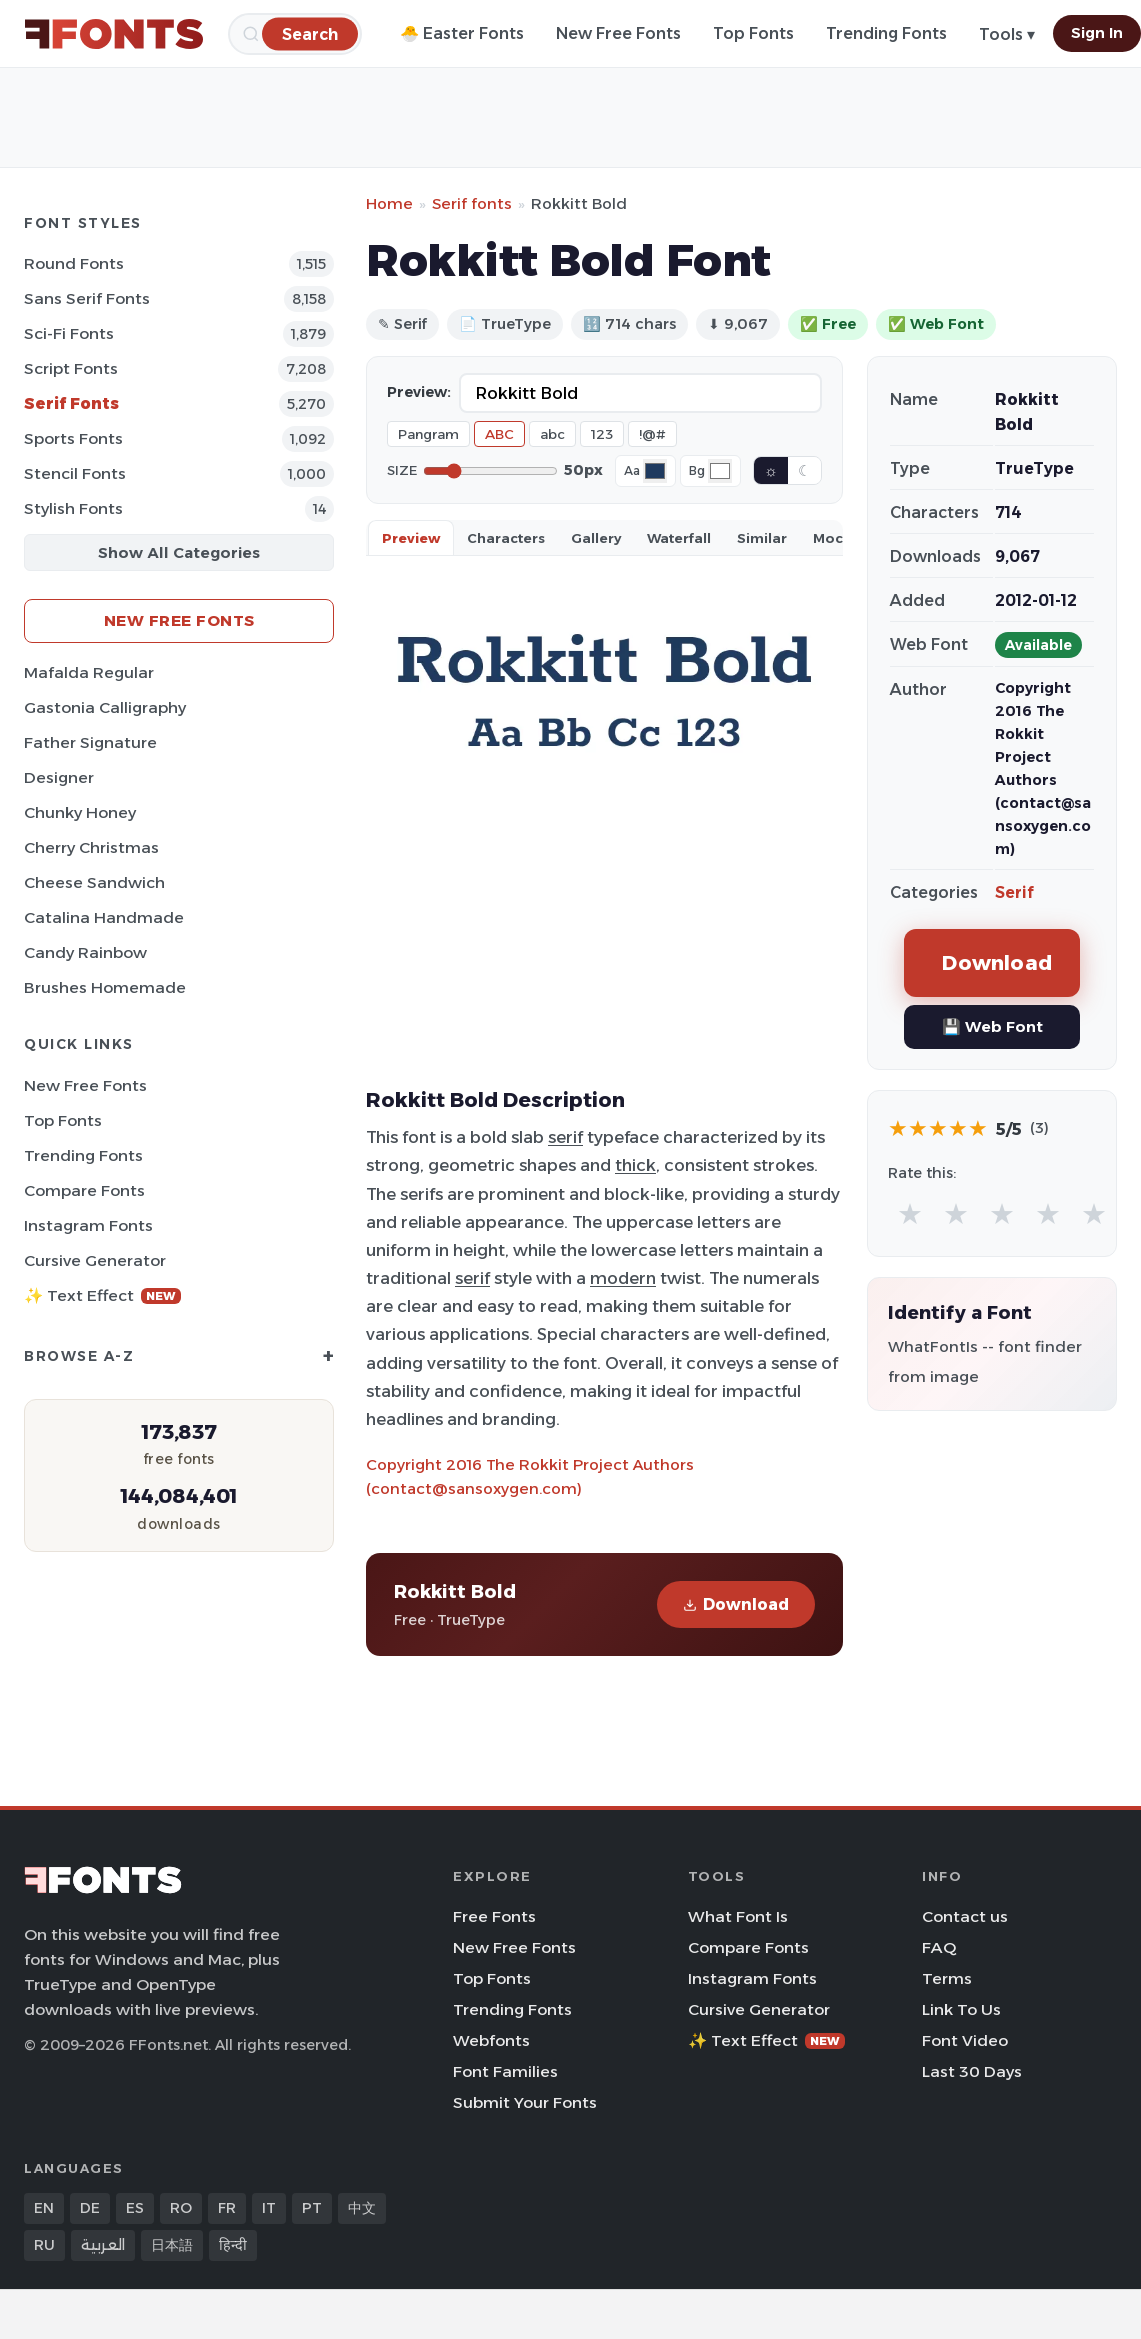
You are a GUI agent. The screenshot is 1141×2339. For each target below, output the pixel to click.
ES (135, 2208)
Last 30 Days (972, 2071)
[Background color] (720, 471)
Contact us (965, 1916)
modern (623, 1278)
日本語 (172, 2245)
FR (227, 2208)
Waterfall (679, 538)
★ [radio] (910, 1213)
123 (602, 434)
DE (90, 2208)
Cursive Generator (95, 1260)
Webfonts (491, 2040)
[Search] (310, 33)
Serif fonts (472, 203)
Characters (506, 538)
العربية (103, 2245)
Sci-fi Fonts (69, 333)
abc (552, 434)
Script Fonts (71, 368)
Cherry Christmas (91, 847)
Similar (762, 538)
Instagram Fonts (88, 1225)
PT (312, 2208)
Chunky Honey (80, 812)
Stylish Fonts (73, 508)
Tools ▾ (1007, 34)
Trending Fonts (886, 33)
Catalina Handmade (104, 917)
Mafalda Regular (89, 672)
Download (736, 1604)
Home (389, 203)
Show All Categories (179, 552)
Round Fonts (74, 263)
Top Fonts (753, 33)
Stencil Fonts (75, 473)
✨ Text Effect (102, 1295)
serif (565, 1137)
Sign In (1097, 33)
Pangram (428, 434)
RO (181, 2208)
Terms (947, 1978)
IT (269, 2208)
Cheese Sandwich (94, 882)
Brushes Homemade (105, 987)
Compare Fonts (84, 1190)
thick (635, 1165)
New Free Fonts (618, 33)
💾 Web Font (992, 1026)
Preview (411, 538)
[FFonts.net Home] (114, 34)
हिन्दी (233, 2245)
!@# (652, 434)
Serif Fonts (71, 403)
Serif (1014, 892)
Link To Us (961, 2009)
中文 (362, 2208)
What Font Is (738, 1916)
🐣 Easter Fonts (462, 33)
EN (44, 2208)
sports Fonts (73, 438)
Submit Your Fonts (525, 2102)
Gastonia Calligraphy (105, 707)
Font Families (505, 2071)
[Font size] (490, 471)
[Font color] (655, 471)
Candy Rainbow (85, 952)
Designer (59, 777)
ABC (499, 434)
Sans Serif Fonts (87, 298)
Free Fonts (494, 1916)
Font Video (965, 2040)
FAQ (939, 1947)
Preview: (419, 392)
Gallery (596, 538)
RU (44, 2245)
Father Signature (90, 742)
